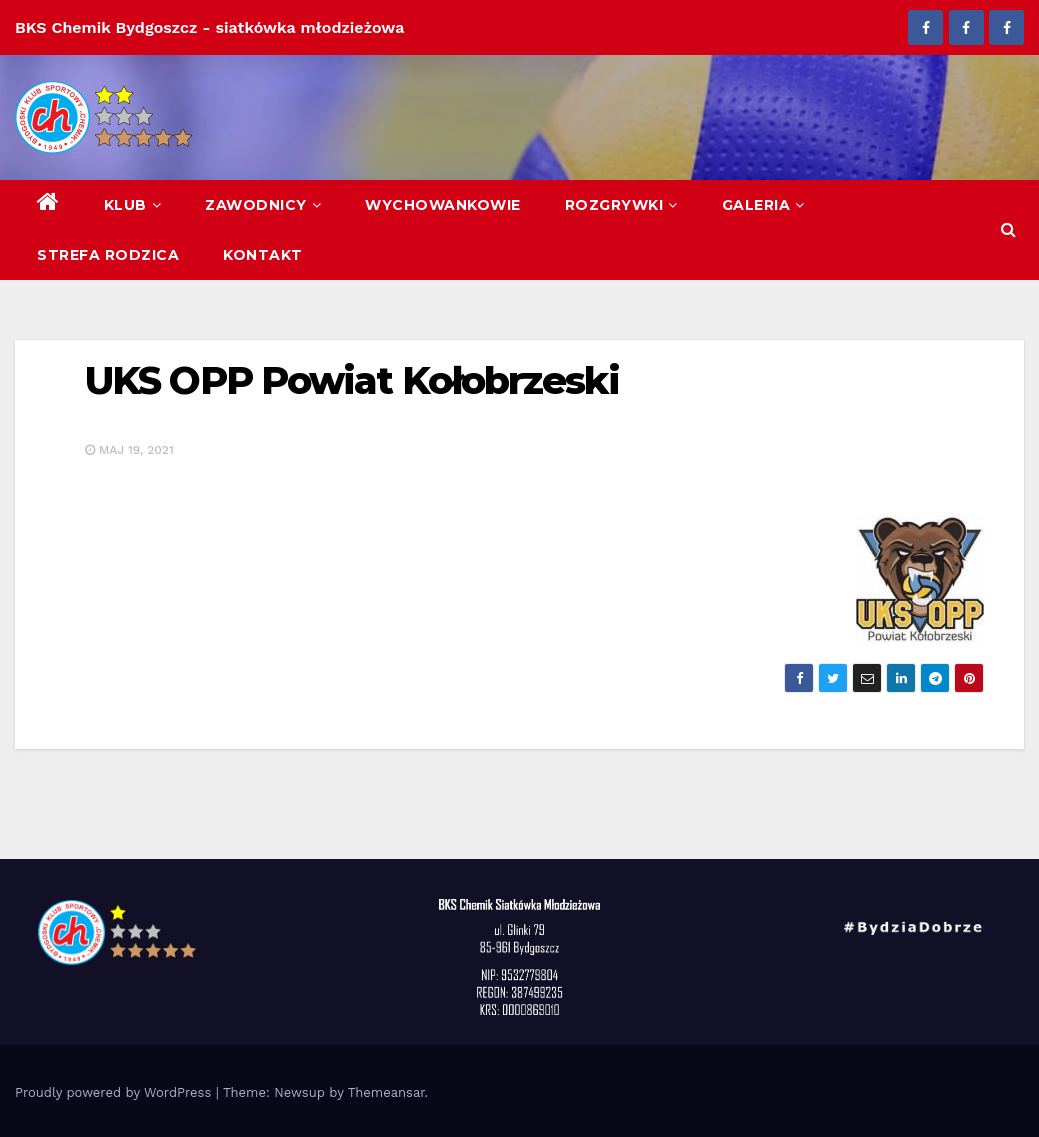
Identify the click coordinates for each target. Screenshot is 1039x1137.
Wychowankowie (443, 205)
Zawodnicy (263, 205)
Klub (133, 205)
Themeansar (386, 1092)
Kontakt (263, 255)
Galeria (763, 205)
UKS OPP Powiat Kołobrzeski (352, 380)
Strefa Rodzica (108, 255)
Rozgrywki (621, 205)
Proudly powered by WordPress (115, 1092)
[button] (1008, 229)
